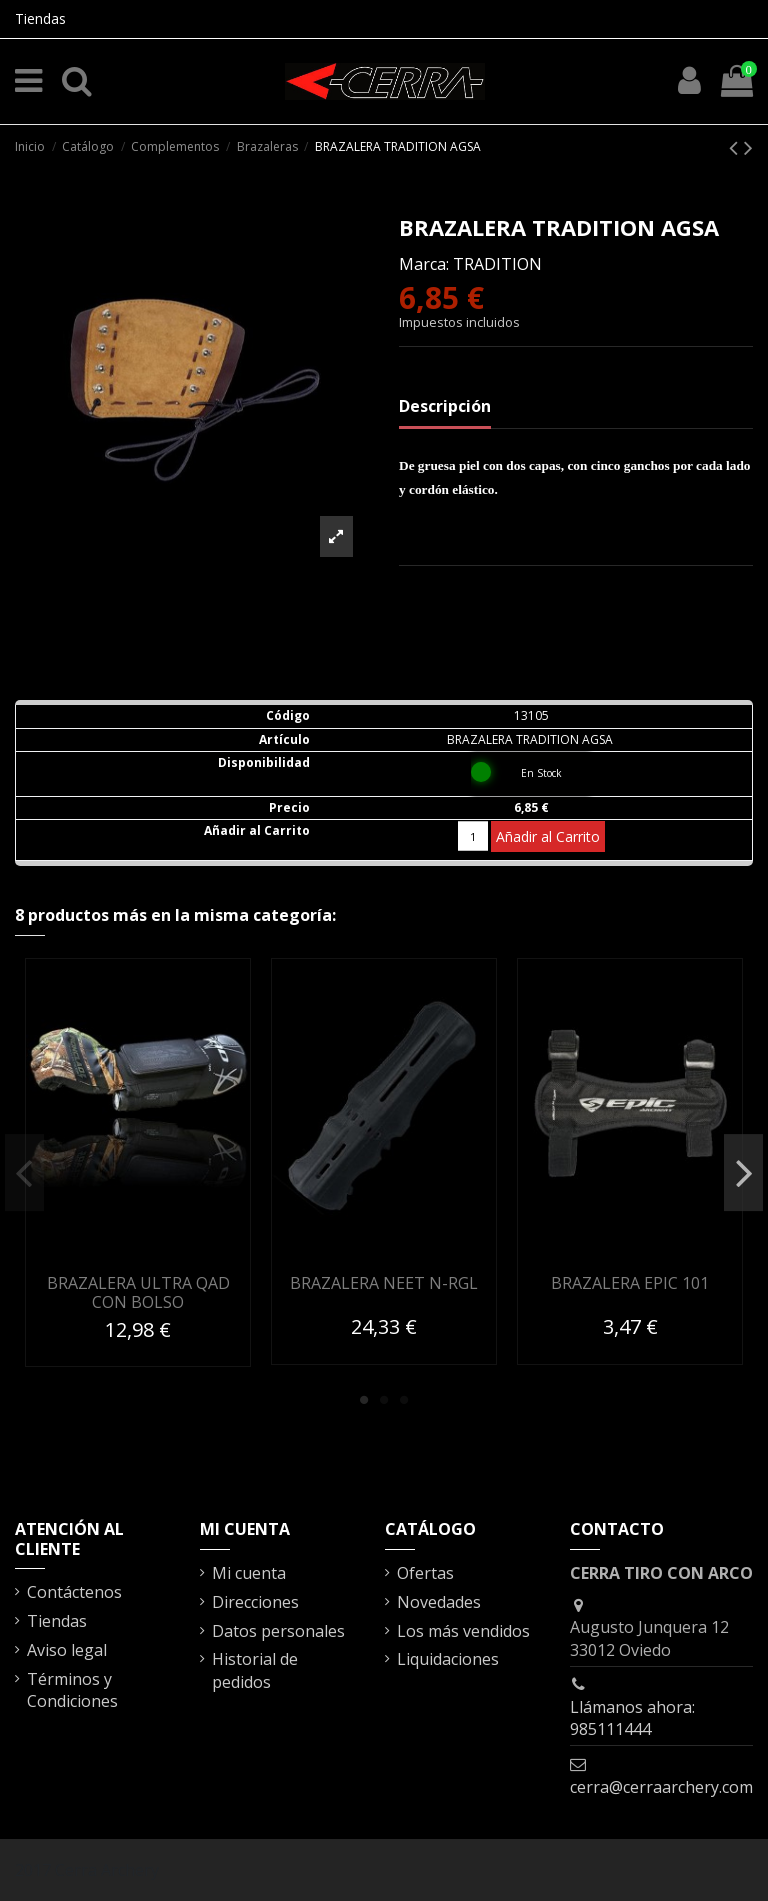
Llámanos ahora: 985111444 (632, 1718)
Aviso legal (67, 1650)
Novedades (439, 1602)
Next (743, 1173)
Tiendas (40, 18)
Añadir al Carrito (548, 836)
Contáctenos (74, 1592)
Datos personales (278, 1631)
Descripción (445, 406)
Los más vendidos (463, 1631)
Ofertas (425, 1573)
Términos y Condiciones (72, 1690)
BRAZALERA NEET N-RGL (384, 1283)
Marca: (424, 264)
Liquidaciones (448, 1659)
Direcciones (255, 1602)
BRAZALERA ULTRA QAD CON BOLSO (138, 1292)
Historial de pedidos (255, 1670)
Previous (24, 1173)
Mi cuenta (249, 1573)
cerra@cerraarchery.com (661, 1787)
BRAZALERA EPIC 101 (630, 1283)
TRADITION (497, 264)
